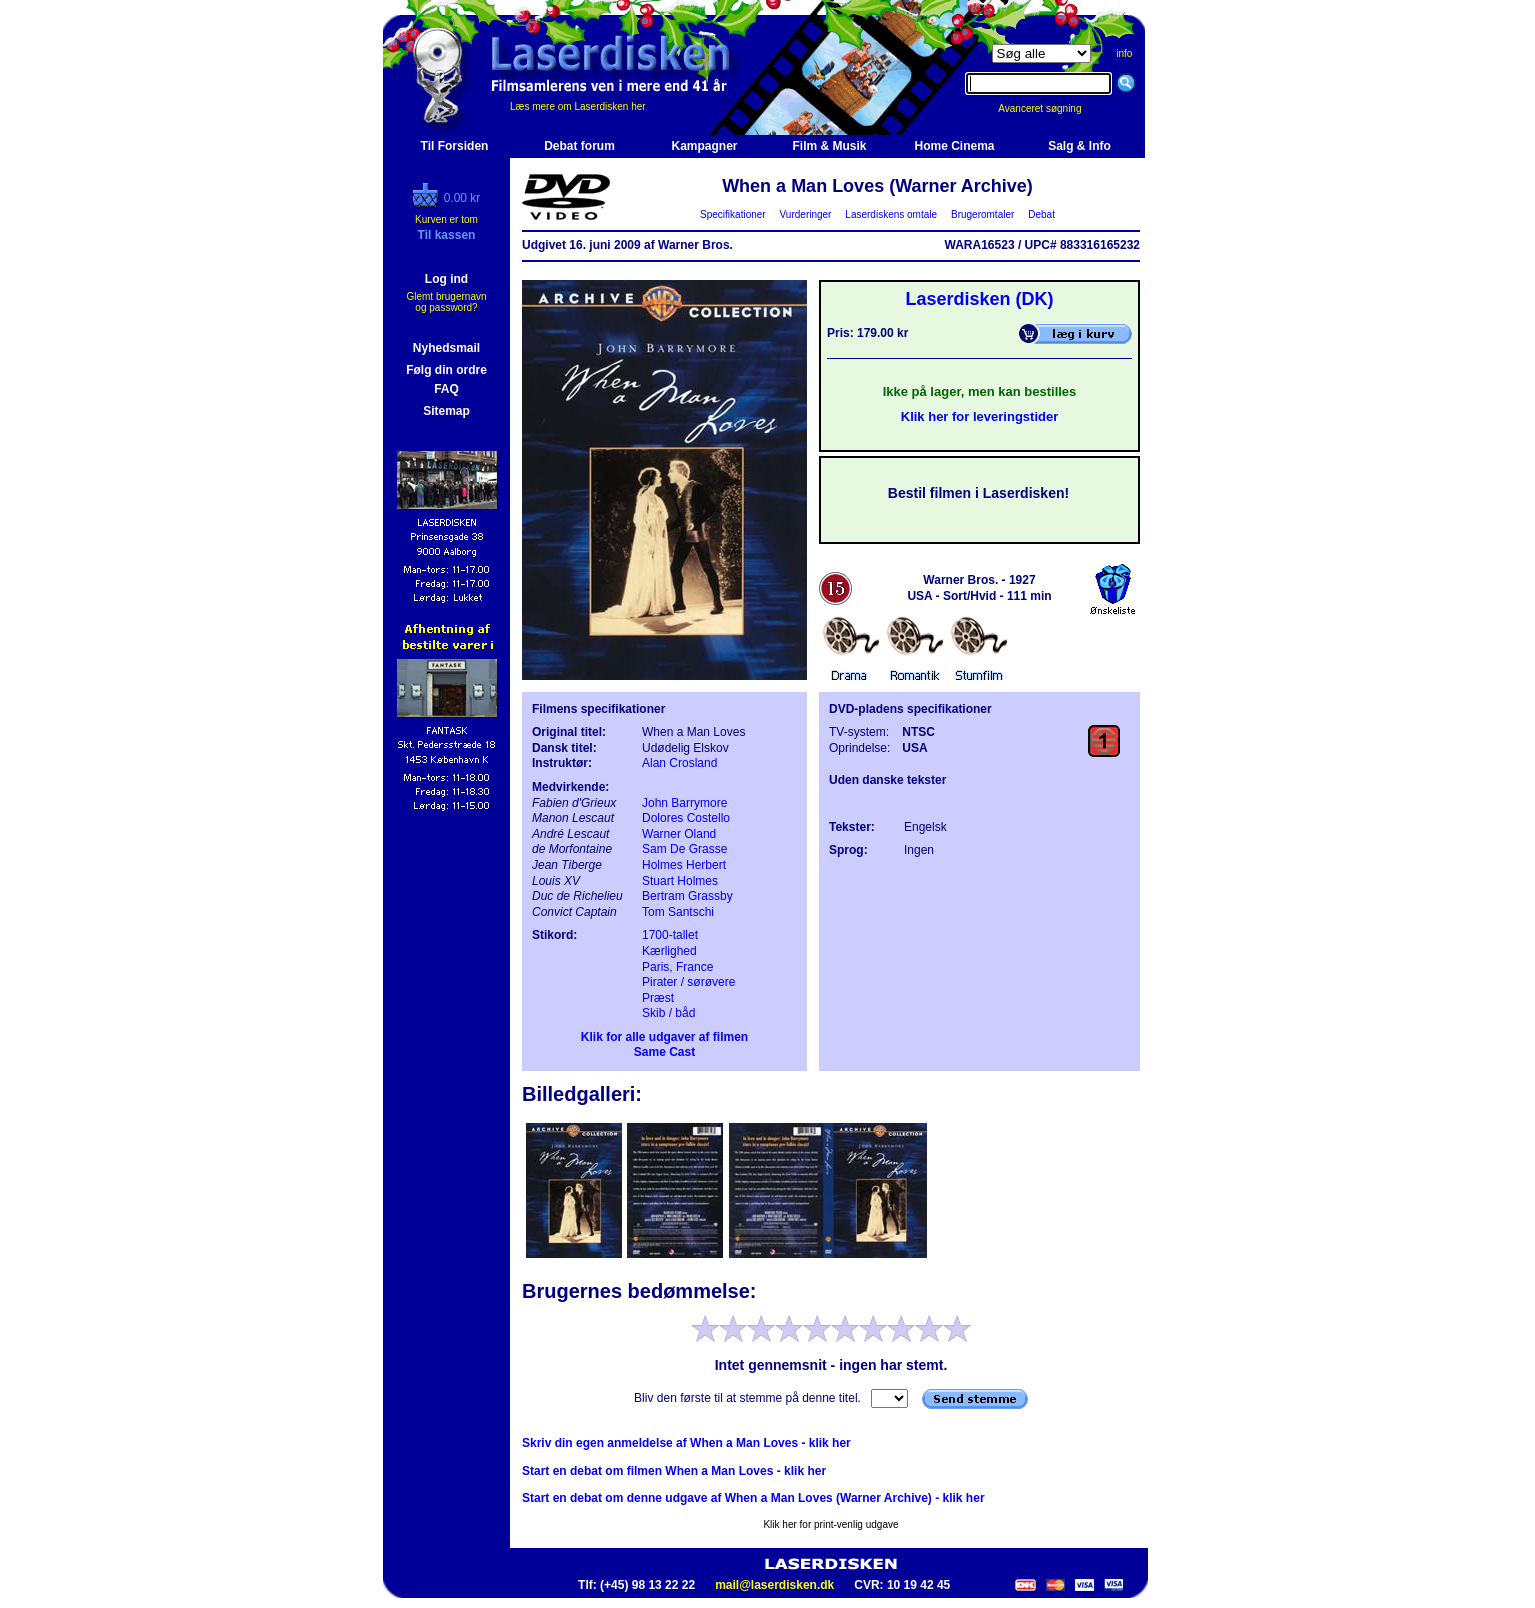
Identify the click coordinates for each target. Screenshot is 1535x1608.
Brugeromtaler (982, 214)
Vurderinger (805, 214)
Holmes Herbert (684, 865)
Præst (658, 998)
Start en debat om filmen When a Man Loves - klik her (674, 1471)
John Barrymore (684, 803)
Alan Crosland (679, 763)
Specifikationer (733, 214)
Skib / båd (668, 1013)
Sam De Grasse (684, 849)
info (1124, 53)
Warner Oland (679, 834)
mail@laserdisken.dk (774, 1585)
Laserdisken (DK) (979, 299)
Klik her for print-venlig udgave (830, 1524)
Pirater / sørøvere (688, 982)
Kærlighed (669, 951)
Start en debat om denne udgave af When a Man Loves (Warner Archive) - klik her (753, 1498)
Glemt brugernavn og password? (446, 302)
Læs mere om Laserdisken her (578, 106)
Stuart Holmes (680, 881)
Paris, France (677, 967)
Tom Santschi (678, 912)
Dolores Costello (686, 818)
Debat (1042, 214)
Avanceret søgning (1050, 108)
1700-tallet (670, 935)
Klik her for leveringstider (980, 416)
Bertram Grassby (687, 896)
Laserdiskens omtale (891, 214)
